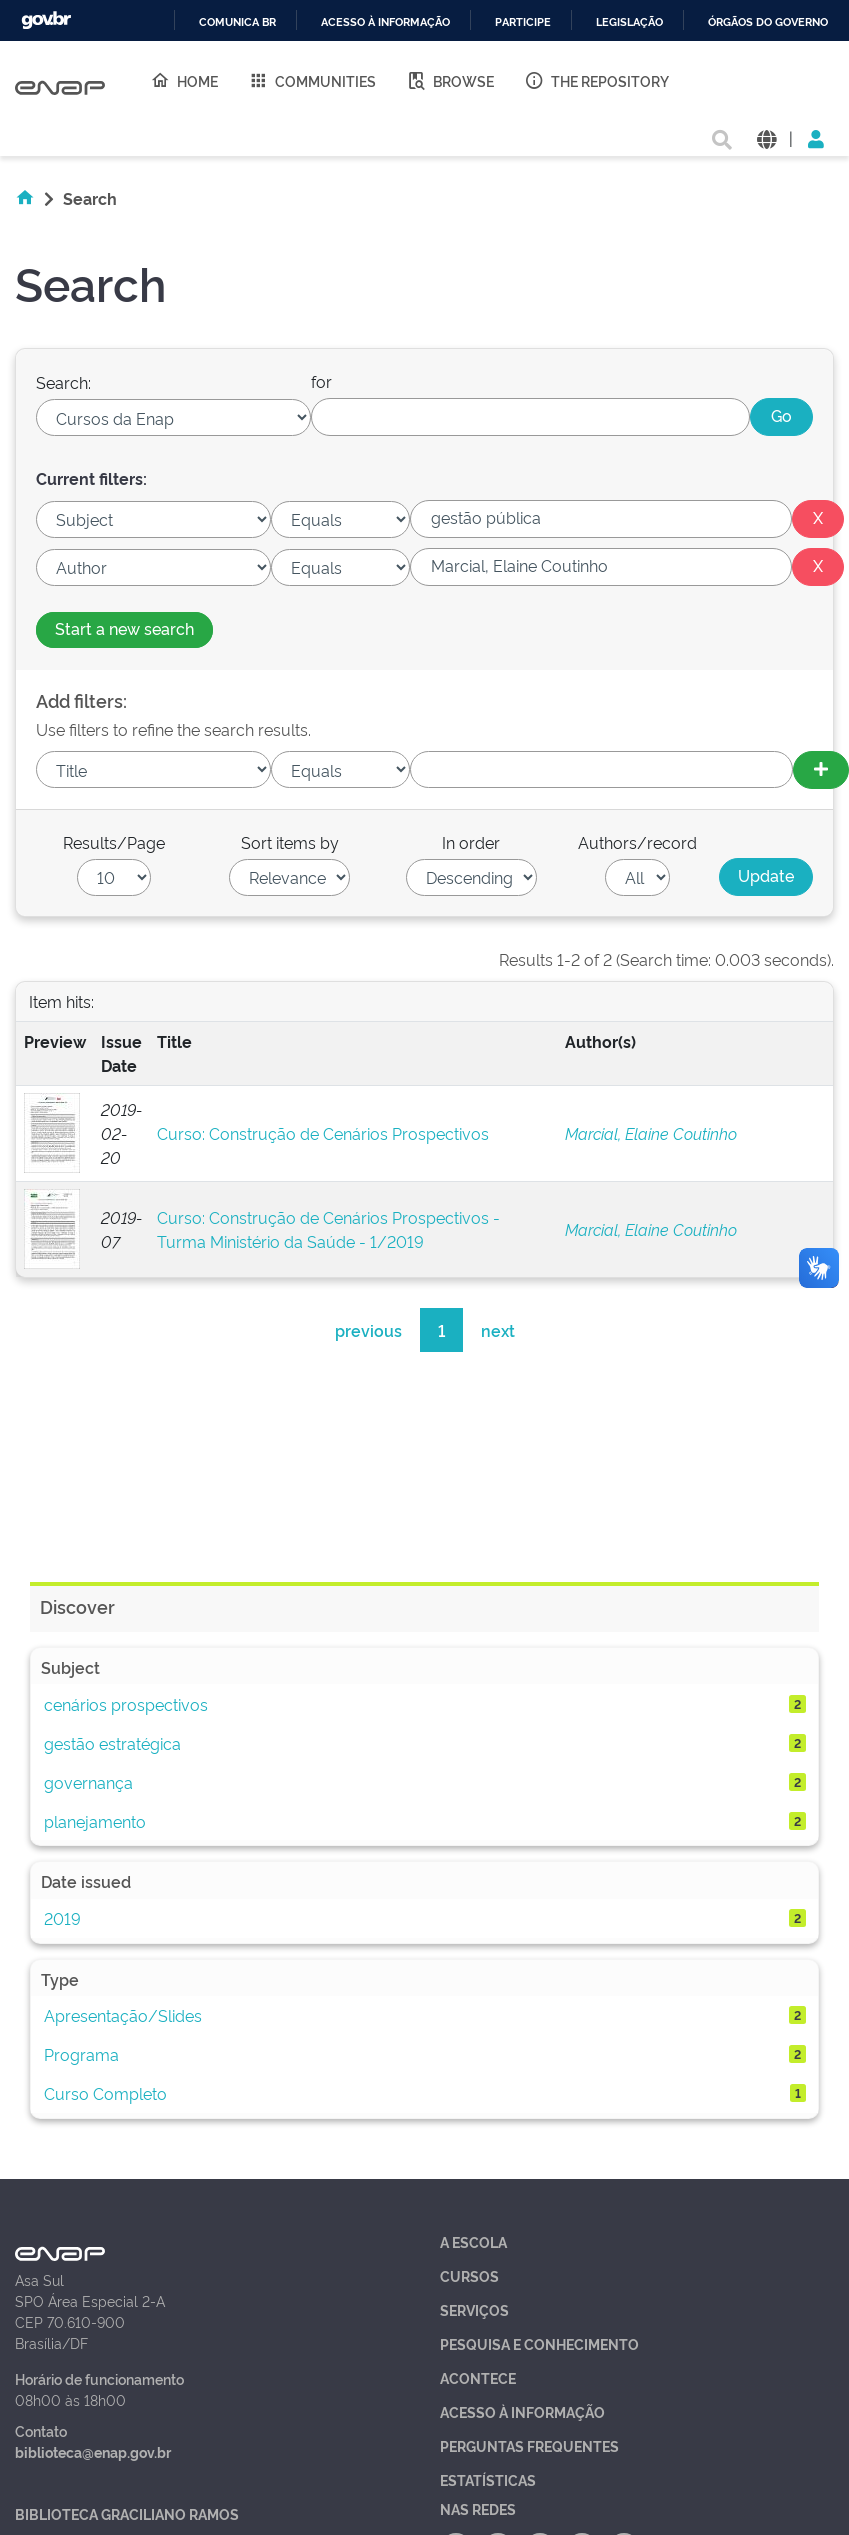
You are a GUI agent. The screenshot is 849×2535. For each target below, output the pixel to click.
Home (184, 80)
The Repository (596, 80)
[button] (766, 137)
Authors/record (637, 842)
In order (471, 842)
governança (88, 1782)
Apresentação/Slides (123, 2015)
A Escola (473, 2241)
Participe (523, 22)
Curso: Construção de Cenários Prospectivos (323, 1133)
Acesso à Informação (522, 2411)
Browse (450, 80)
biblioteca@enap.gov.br (93, 2451)
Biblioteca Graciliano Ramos (127, 2513)
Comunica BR (237, 22)
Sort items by (290, 842)
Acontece (478, 2377)
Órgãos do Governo (768, 22)
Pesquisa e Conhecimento (539, 2343)
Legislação (629, 22)
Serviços (474, 2309)
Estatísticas (488, 2479)
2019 (62, 1918)
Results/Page (114, 842)
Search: (63, 382)
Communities (312, 80)
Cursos (469, 2275)
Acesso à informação (385, 22)
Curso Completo (105, 2093)
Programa (81, 2054)
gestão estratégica (112, 1743)
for (321, 381)
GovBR (46, 20)
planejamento (95, 1821)
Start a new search (124, 628)
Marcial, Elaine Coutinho (651, 1133)
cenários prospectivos (126, 1704)
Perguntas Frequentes (529, 2445)
